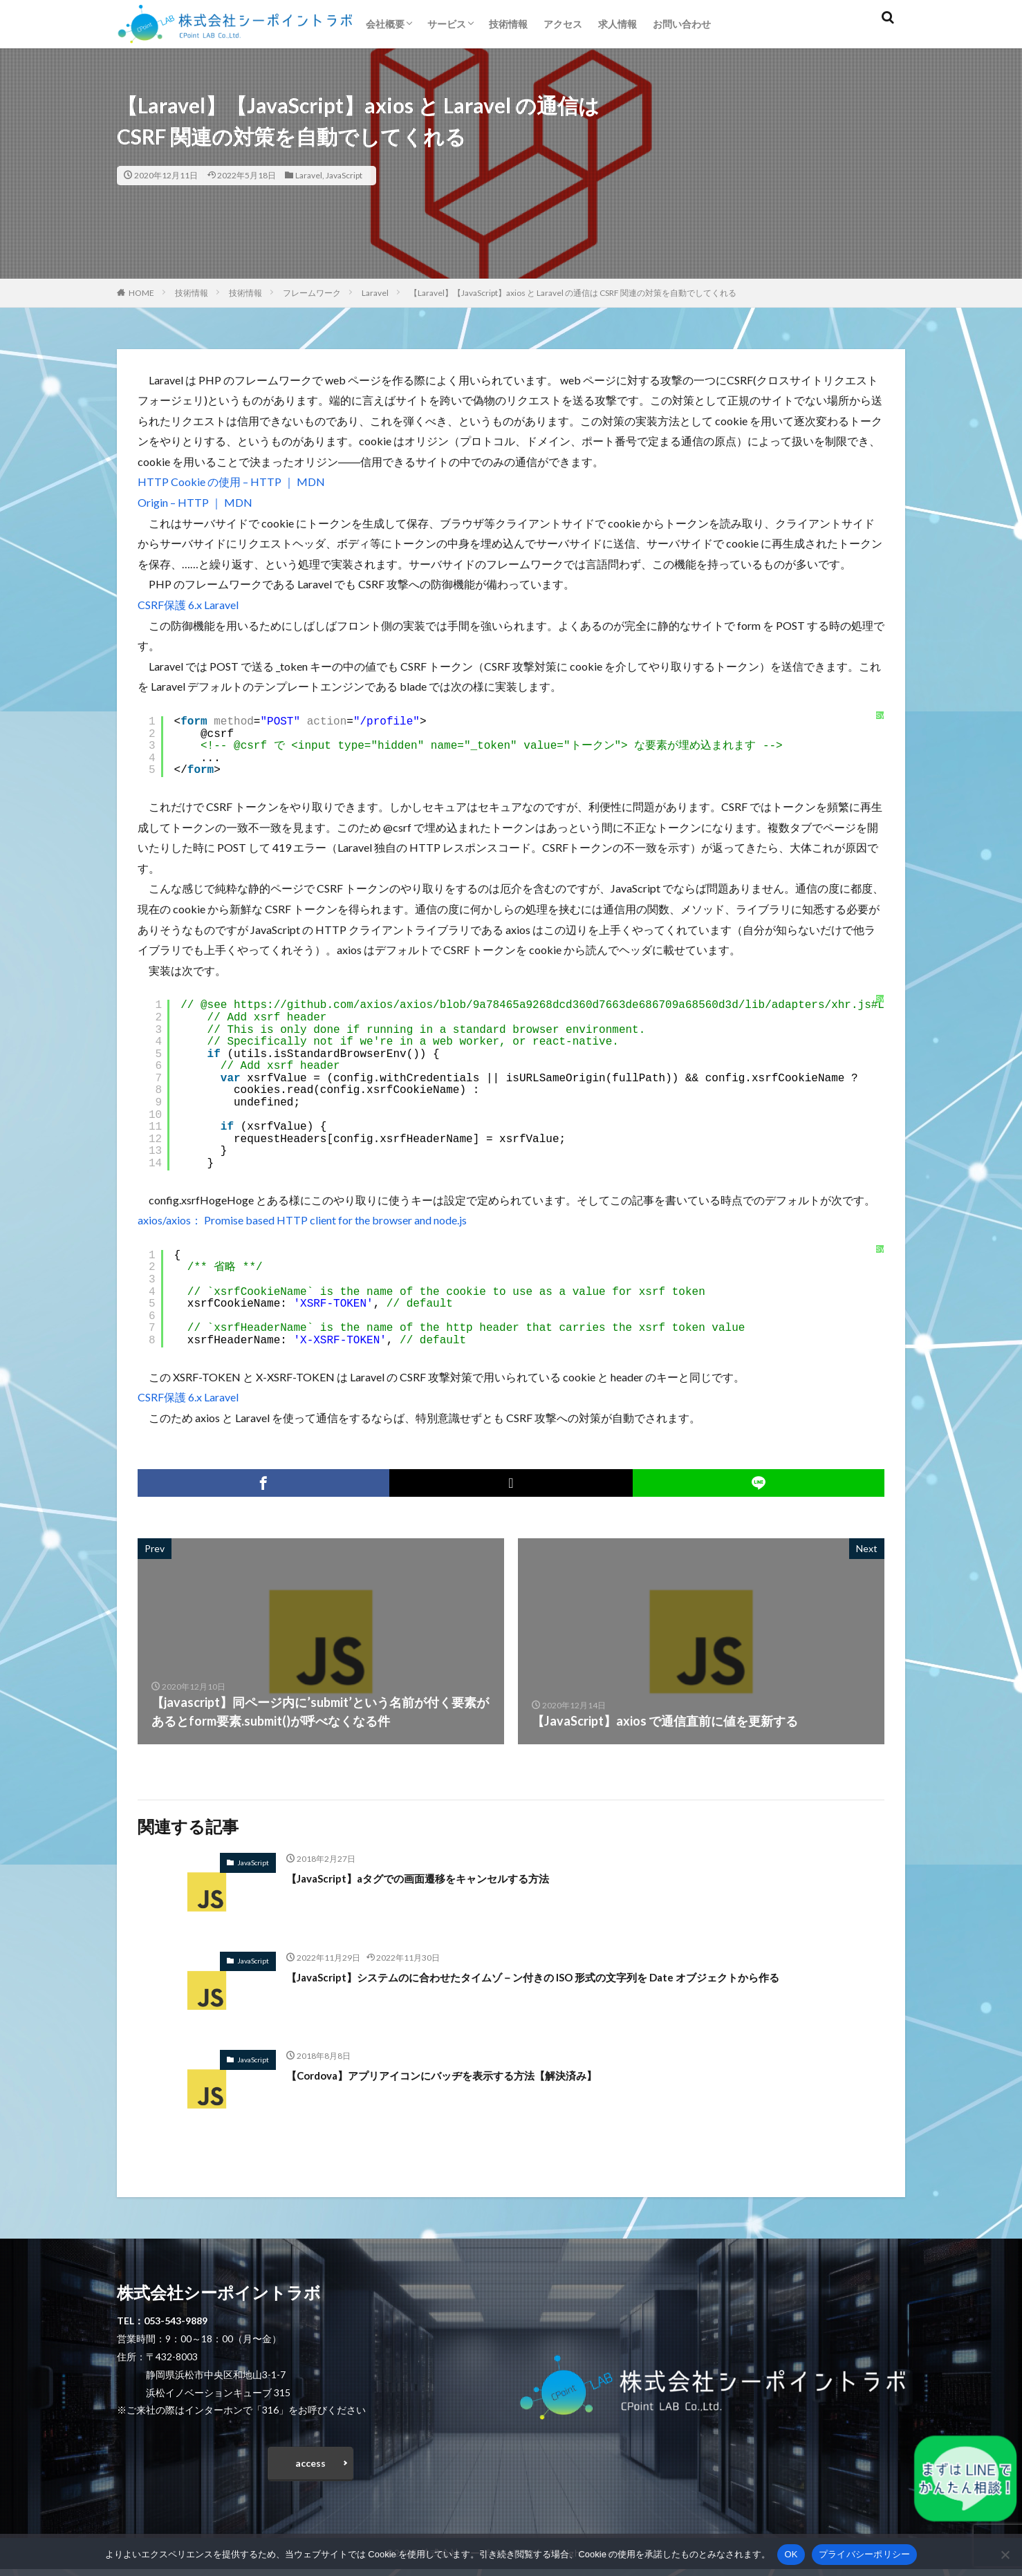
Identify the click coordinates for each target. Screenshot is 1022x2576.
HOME (141, 293)
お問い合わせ (682, 24)
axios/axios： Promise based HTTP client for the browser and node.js (302, 1219)
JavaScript (344, 175)
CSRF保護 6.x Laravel (188, 604)
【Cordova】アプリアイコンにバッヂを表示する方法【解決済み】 (473, 2074)
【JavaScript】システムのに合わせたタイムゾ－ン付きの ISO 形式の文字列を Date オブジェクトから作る (581, 1976)
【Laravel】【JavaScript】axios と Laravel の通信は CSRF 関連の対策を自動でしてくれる (572, 293)
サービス (446, 24)
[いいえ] (1005, 2554)
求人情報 (617, 24)
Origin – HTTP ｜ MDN (195, 502)
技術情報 (508, 24)
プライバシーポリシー (865, 2554)
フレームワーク (312, 293)
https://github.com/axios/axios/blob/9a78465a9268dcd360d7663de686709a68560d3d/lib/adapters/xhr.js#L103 (569, 1005)
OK (790, 2554)
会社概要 (385, 24)
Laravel (308, 175)
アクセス (562, 24)
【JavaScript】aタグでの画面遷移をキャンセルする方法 (444, 1877)
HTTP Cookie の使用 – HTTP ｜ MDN (231, 481)
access (310, 2466)
